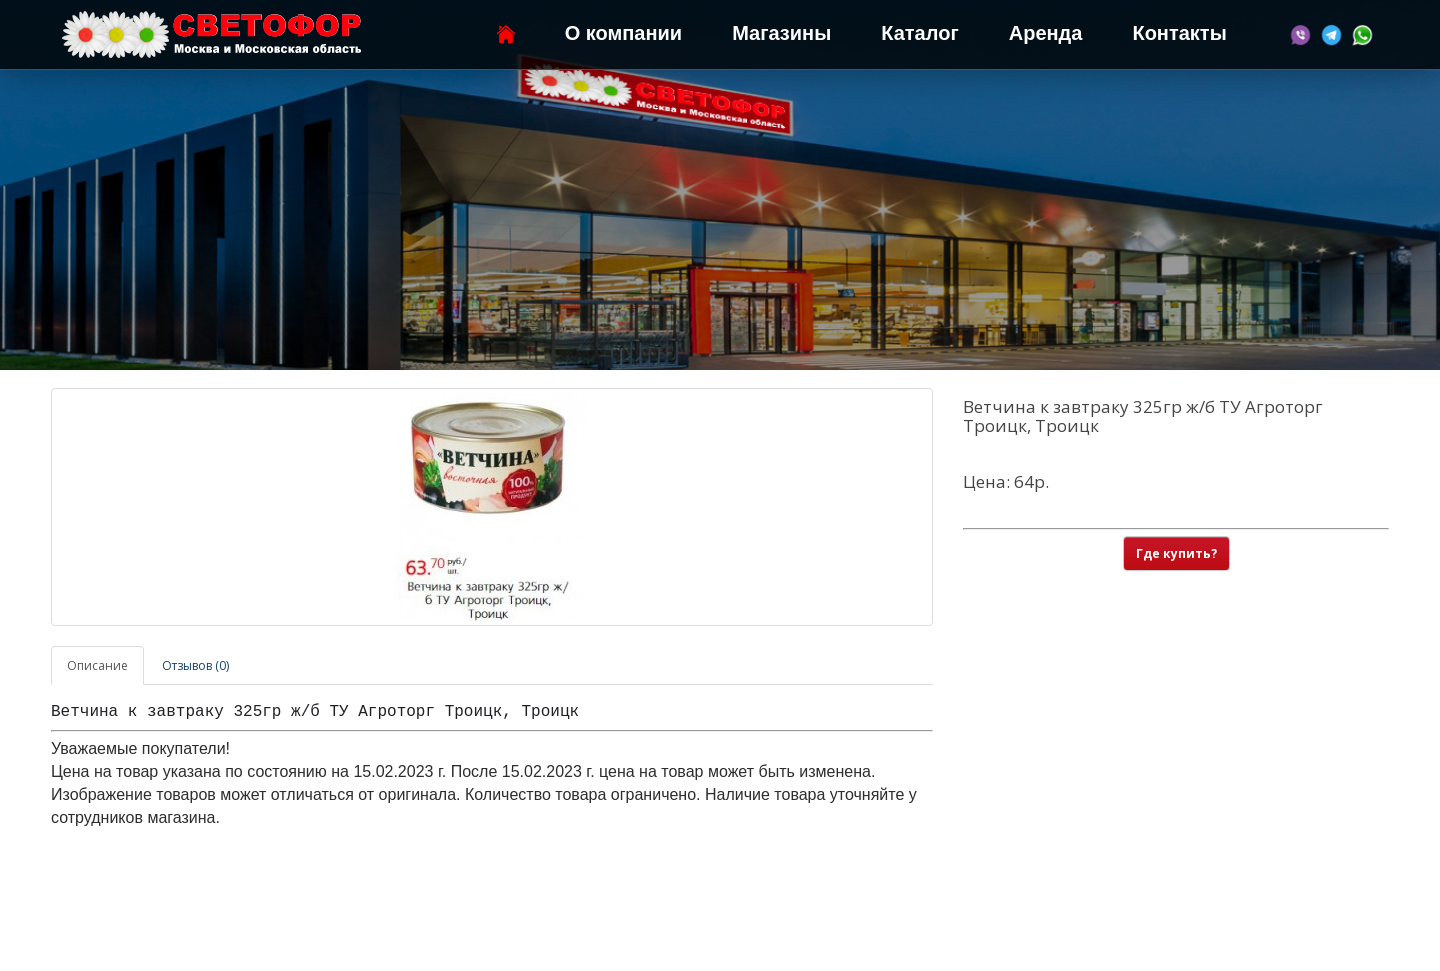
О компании (623, 33)
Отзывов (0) (195, 665)
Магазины (781, 33)
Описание (97, 665)
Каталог (919, 33)
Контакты (1179, 33)
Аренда (1046, 33)
